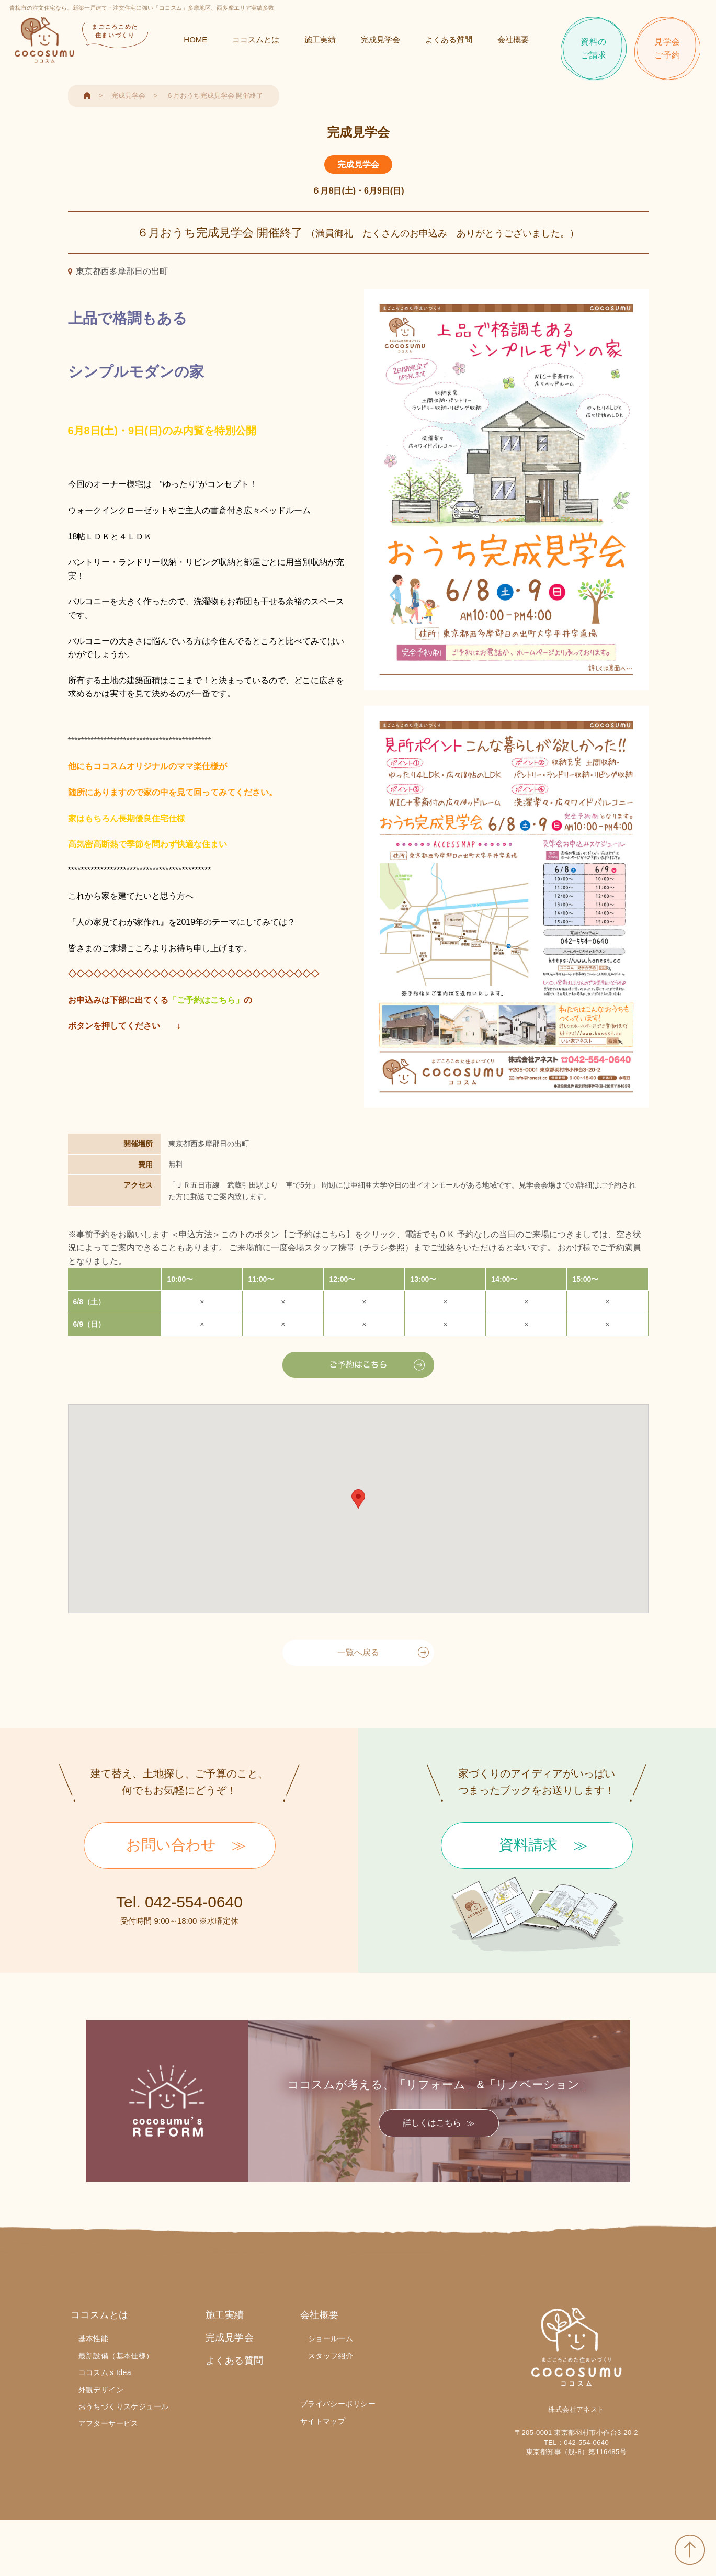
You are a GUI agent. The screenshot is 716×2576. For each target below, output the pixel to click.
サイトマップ (323, 2421)
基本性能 (93, 2338)
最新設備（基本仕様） (116, 2356)
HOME (194, 42)
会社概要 (512, 42)
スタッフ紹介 (331, 2356)
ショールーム (331, 2338)
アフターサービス (108, 2423)
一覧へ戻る (358, 1652)
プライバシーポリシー (338, 2404)
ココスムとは (254, 42)
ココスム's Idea (104, 2372)
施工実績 (319, 42)
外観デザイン (101, 2390)
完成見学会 (379, 42)
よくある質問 (447, 42)
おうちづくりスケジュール (123, 2406)
